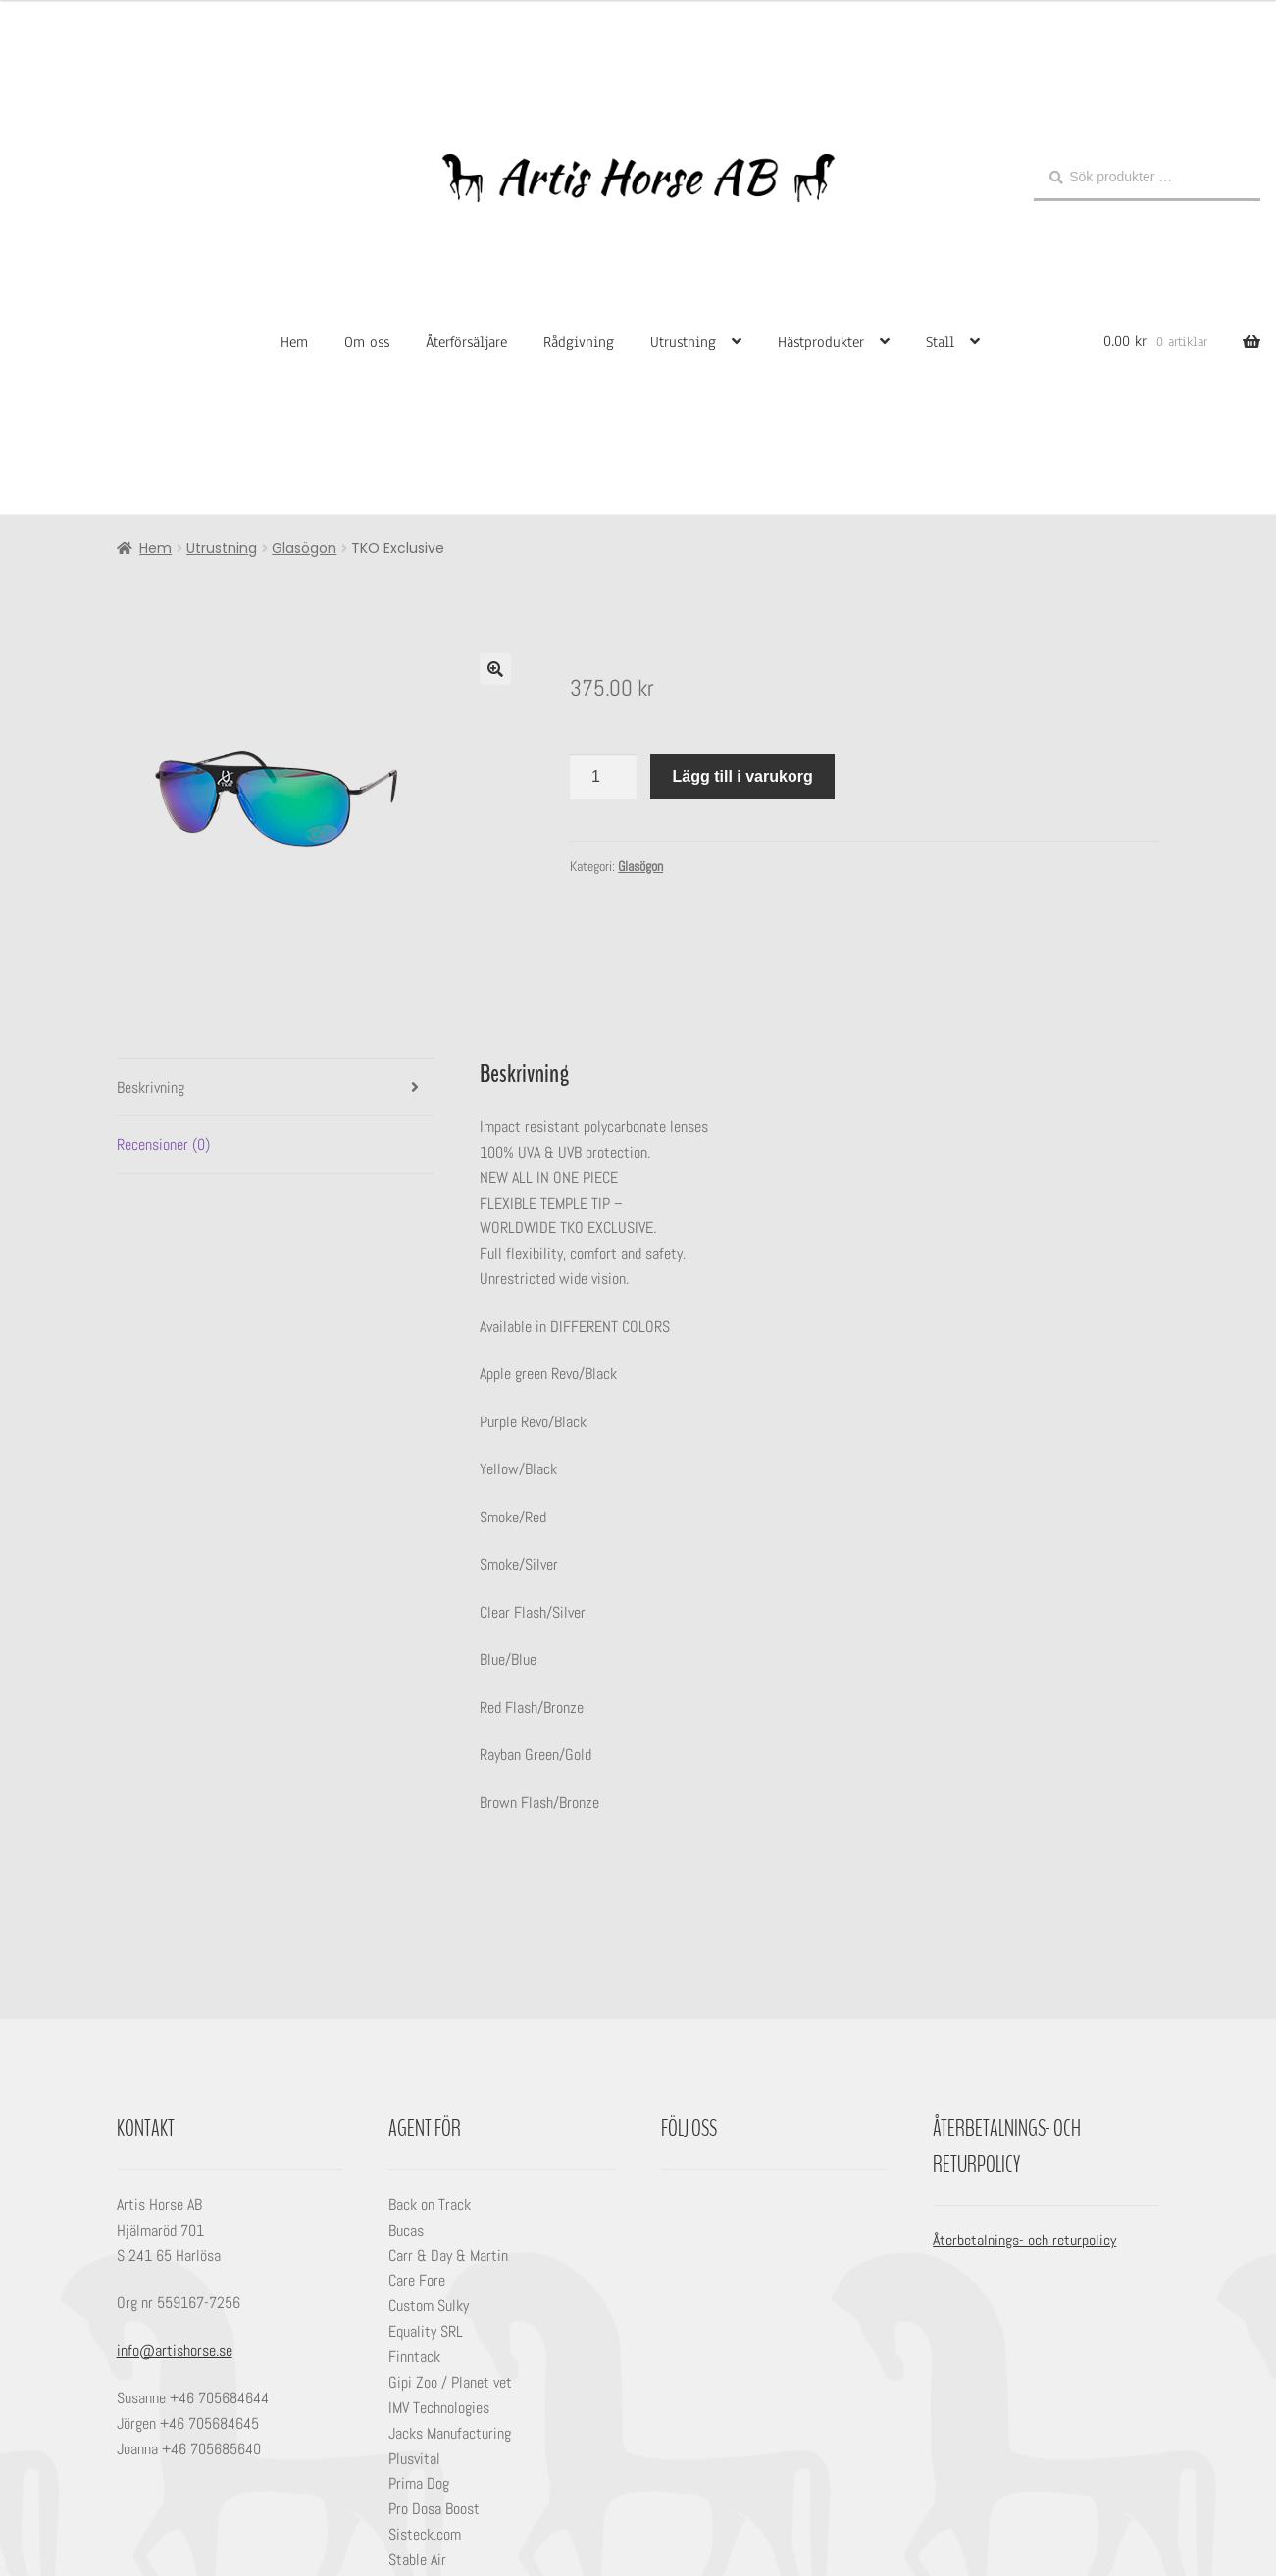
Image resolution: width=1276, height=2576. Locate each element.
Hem (294, 342)
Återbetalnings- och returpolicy (1024, 2240)
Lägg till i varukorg (743, 776)
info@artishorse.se (174, 2351)
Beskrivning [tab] (150, 1087)
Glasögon (304, 548)
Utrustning (683, 342)
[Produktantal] (603, 776)
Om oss (366, 342)
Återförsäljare (466, 342)
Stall (940, 342)
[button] (495, 669)
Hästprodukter (821, 342)
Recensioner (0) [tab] (163, 1144)
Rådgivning (578, 342)
